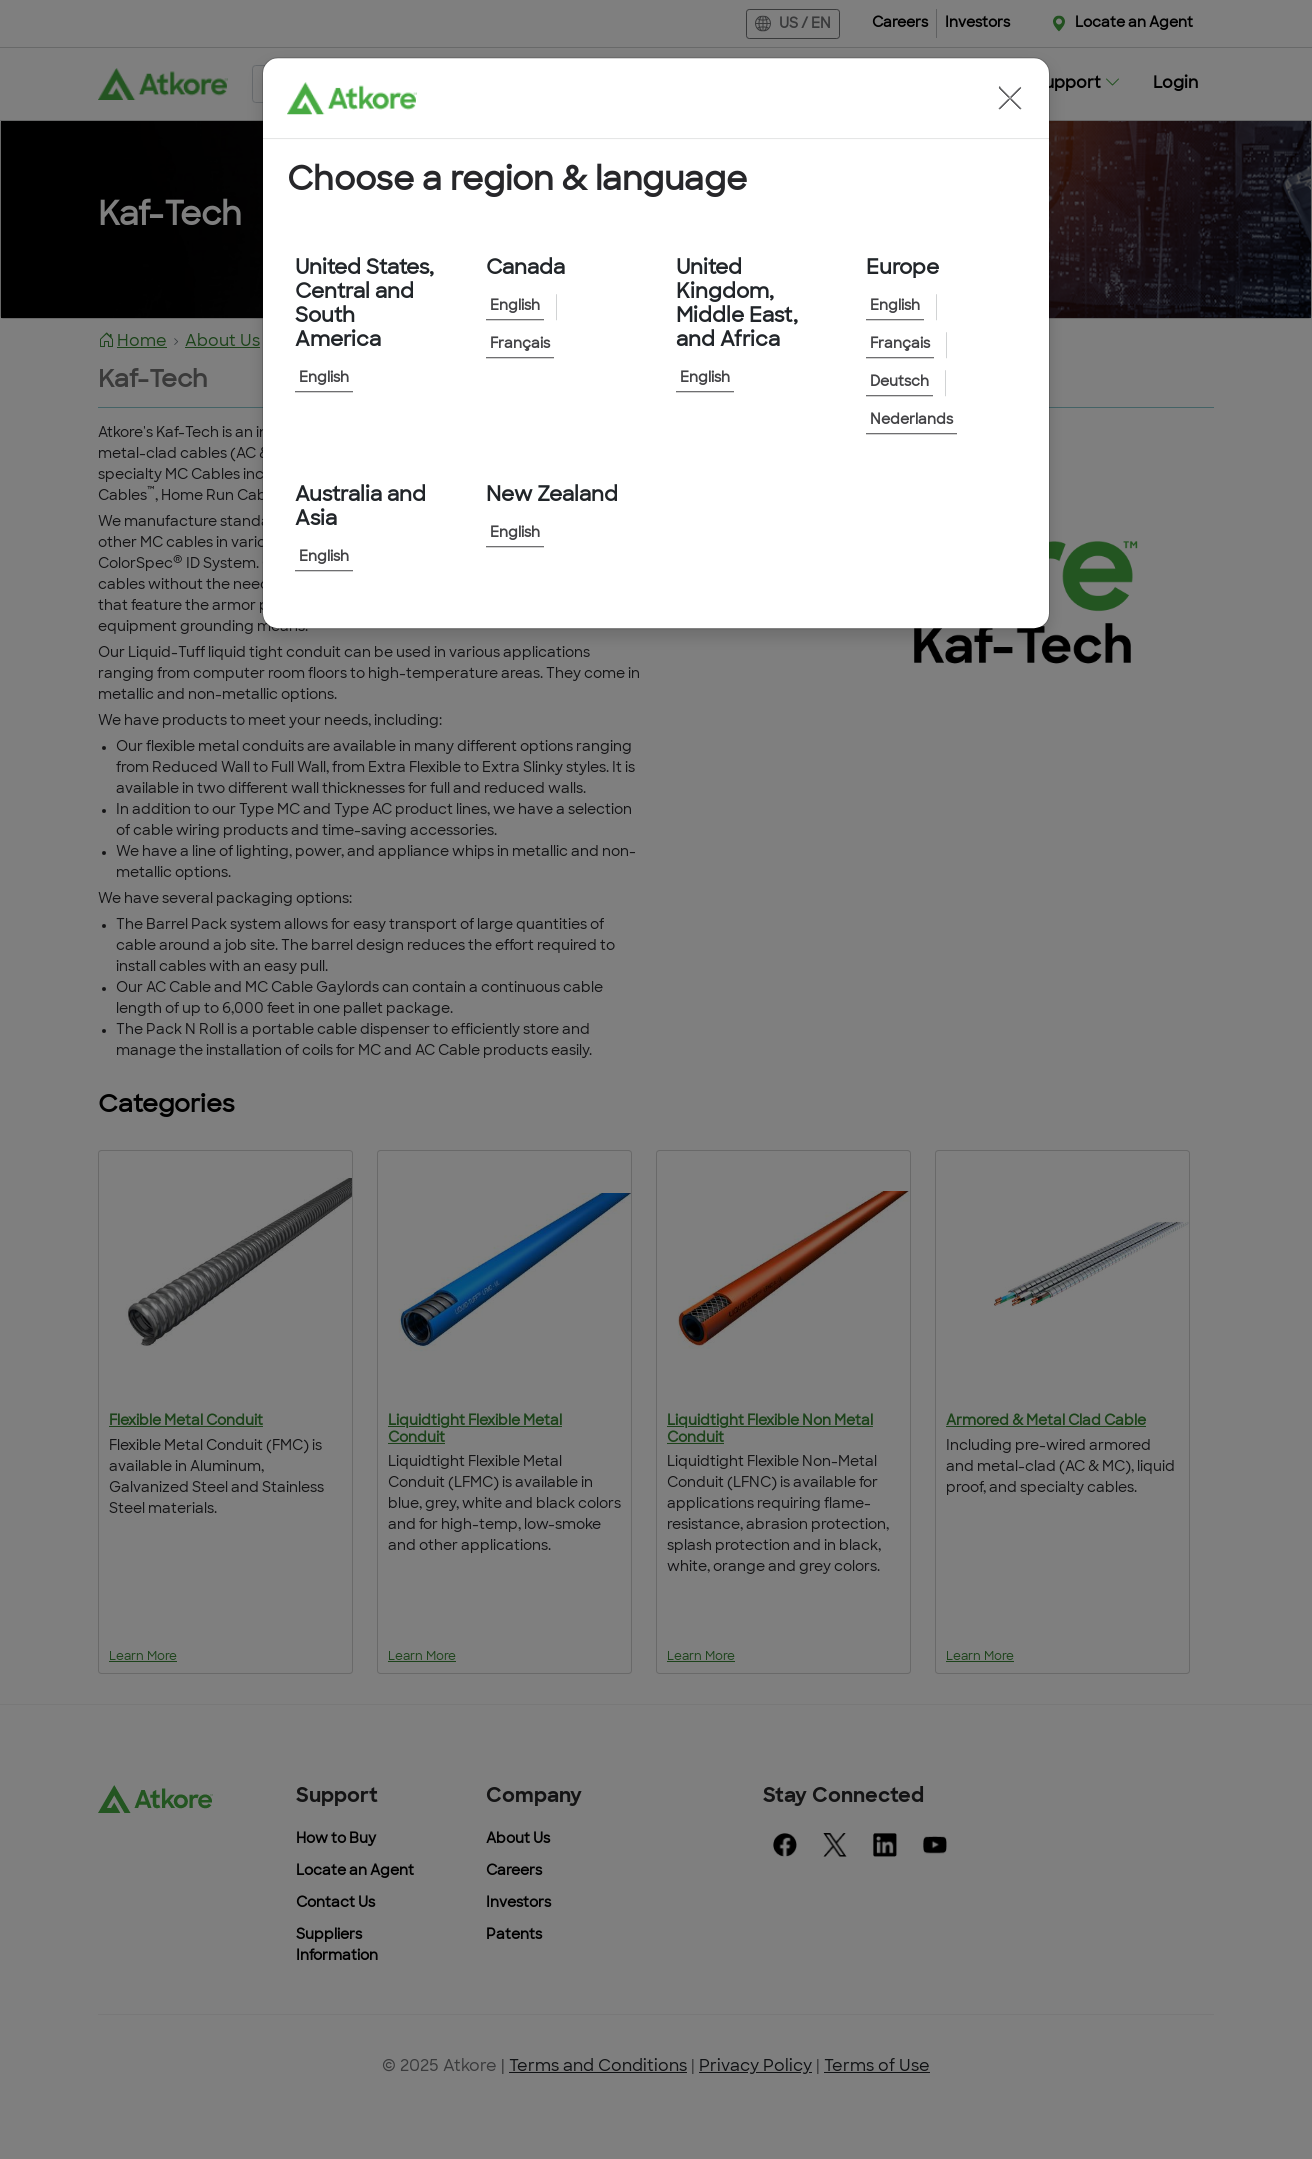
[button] (1010, 98)
